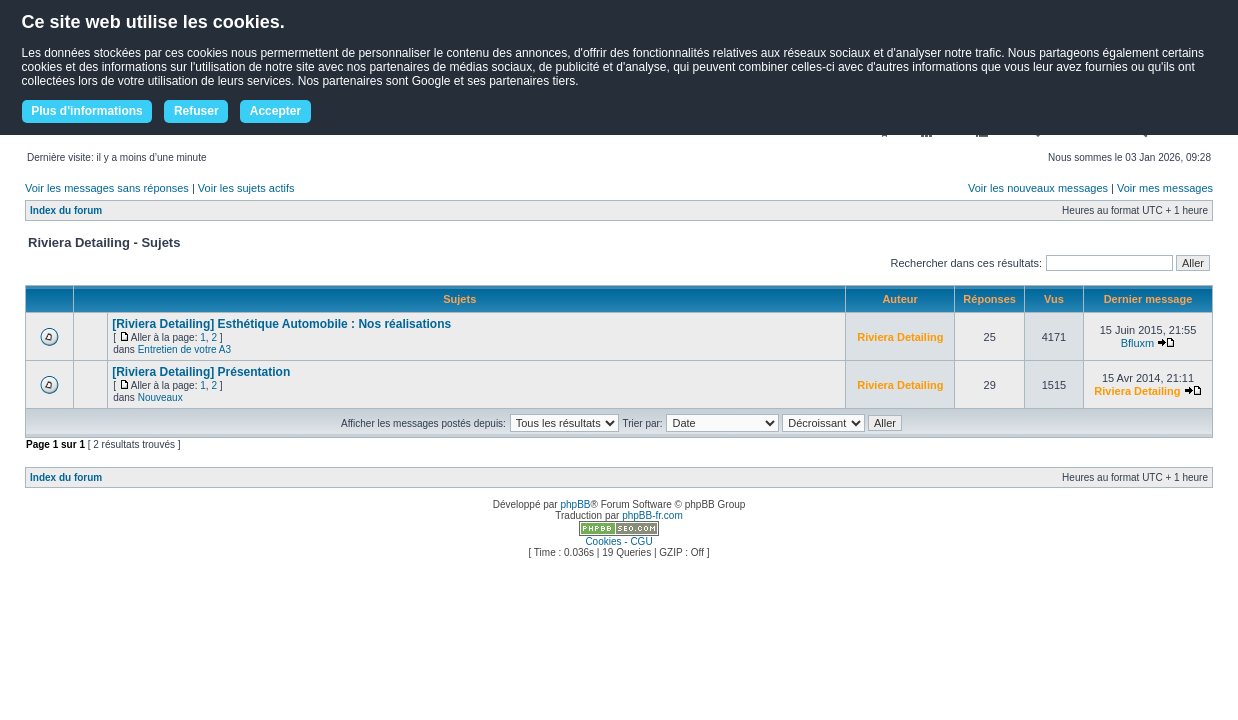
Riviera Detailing (900, 337)
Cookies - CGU (618, 541)
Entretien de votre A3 (184, 349)
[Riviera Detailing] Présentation (201, 372)
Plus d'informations (87, 111)
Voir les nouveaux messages (1038, 188)
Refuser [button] (196, 111)
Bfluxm (1138, 343)
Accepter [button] (275, 111)
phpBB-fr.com (652, 515)
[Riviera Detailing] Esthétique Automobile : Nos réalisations (281, 324)
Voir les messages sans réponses (107, 188)
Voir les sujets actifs (246, 188)
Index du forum (66, 210)
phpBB (575, 504)
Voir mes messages (1165, 188)
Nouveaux (160, 397)
